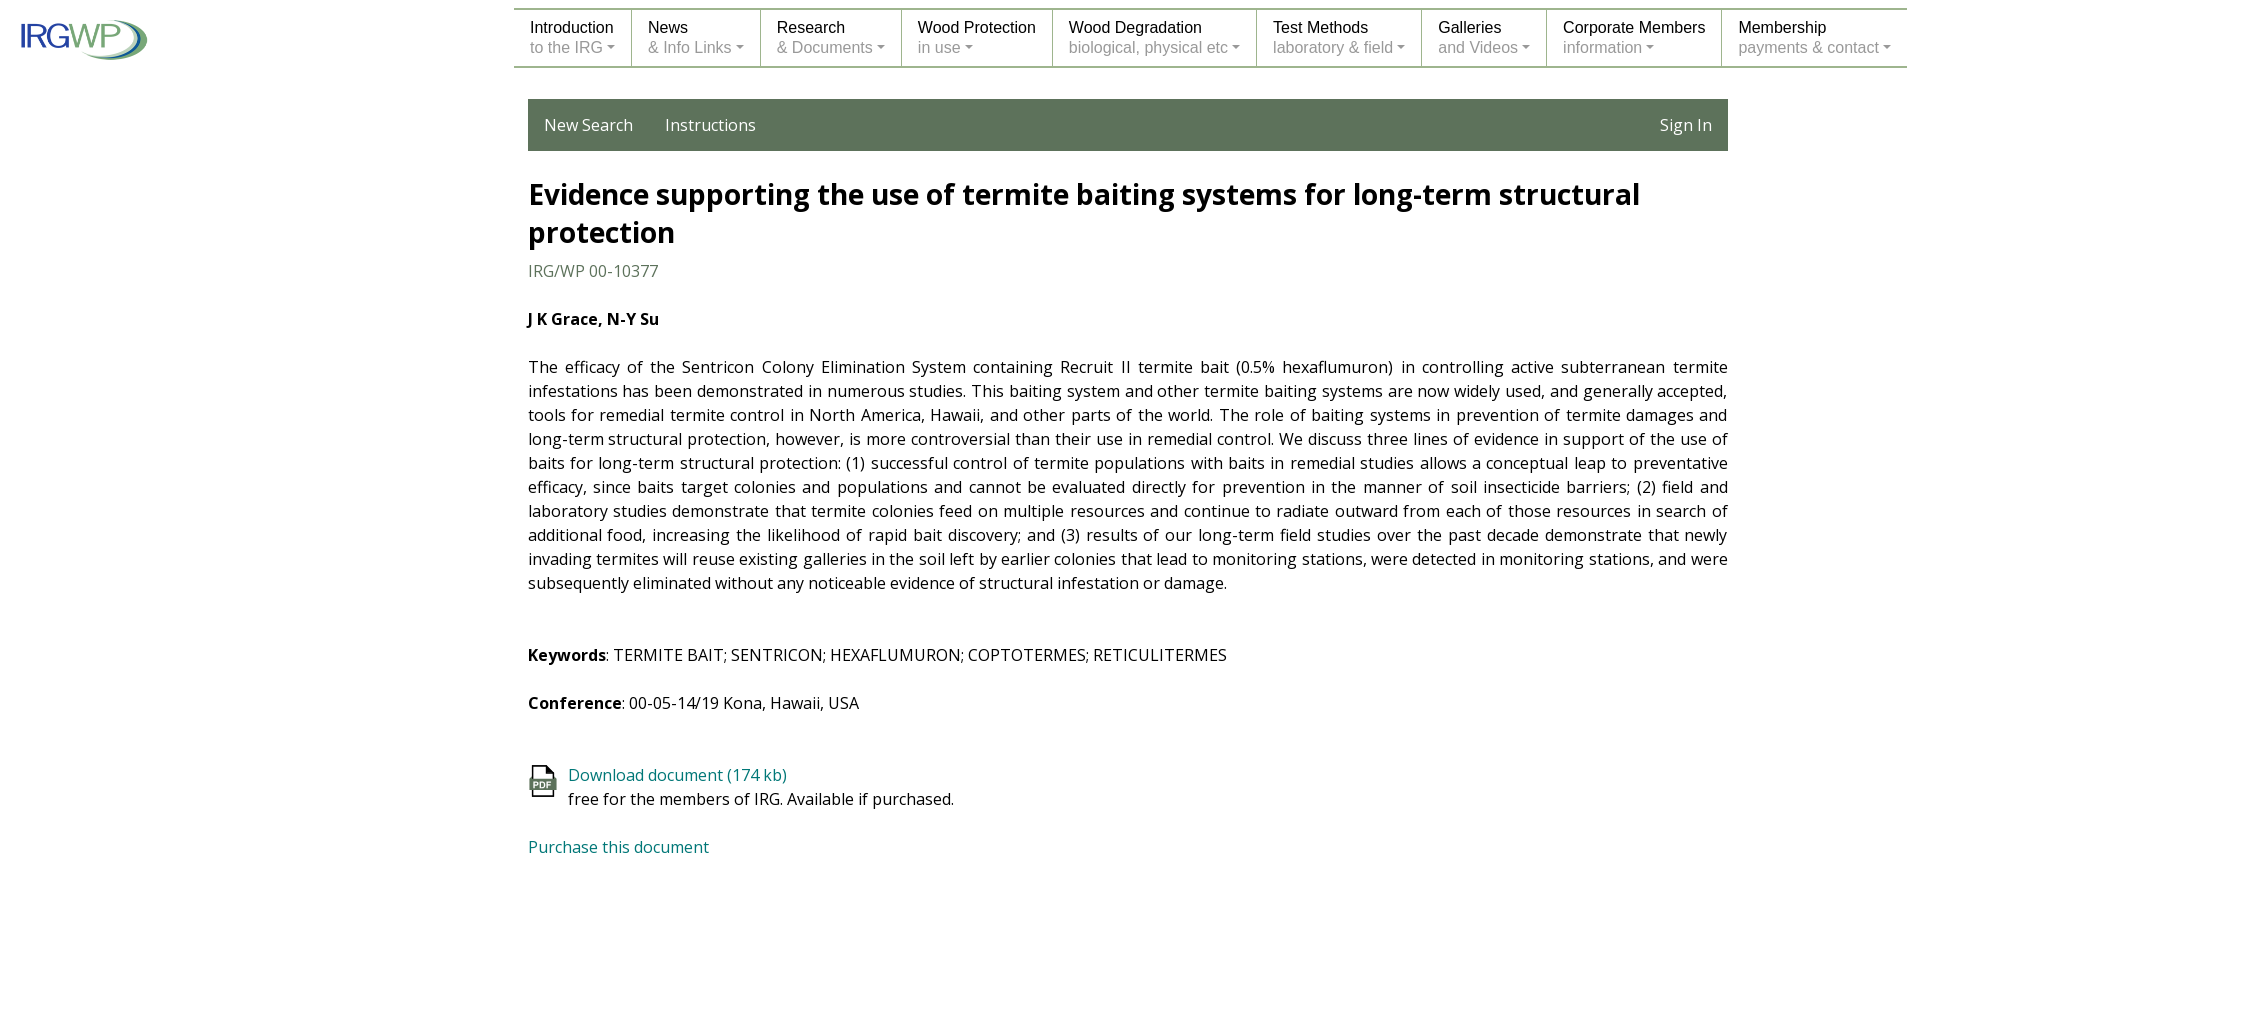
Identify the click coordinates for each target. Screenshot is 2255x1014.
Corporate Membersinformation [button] (1634, 37)
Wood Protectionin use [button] (977, 37)
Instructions (710, 125)
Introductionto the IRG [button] (572, 37)
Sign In (1686, 125)
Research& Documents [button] (825, 37)
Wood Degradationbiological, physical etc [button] (1148, 37)
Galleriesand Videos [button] (1478, 37)
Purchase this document (618, 847)
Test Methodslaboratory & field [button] (1333, 37)
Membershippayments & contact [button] (1808, 37)
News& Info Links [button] (690, 37)
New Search (588, 125)
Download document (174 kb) (677, 775)
